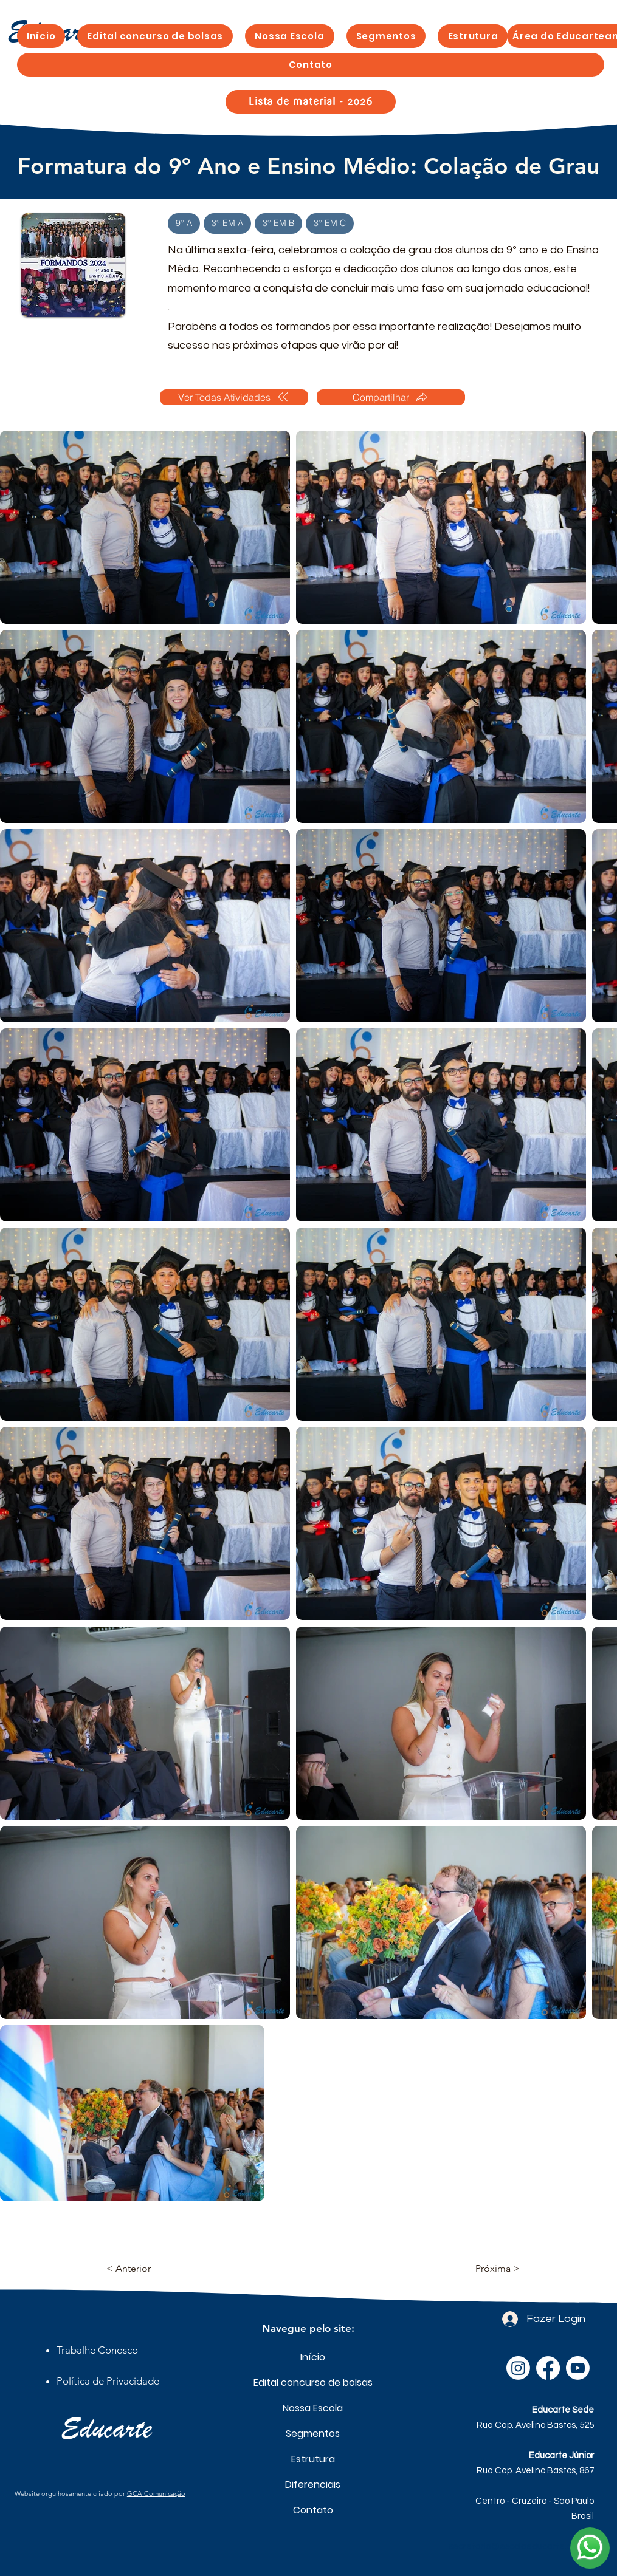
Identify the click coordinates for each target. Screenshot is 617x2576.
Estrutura (313, 2459)
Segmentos (313, 2434)
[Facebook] (548, 2368)
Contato (313, 2510)
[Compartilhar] (391, 397)
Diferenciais (312, 2485)
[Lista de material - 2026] (311, 102)
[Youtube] (578, 2368)
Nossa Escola (313, 2408)
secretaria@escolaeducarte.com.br (521, 2546)
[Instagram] (518, 2368)
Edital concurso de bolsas (313, 2383)
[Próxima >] (489, 2269)
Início (312, 2357)
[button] (386, 36)
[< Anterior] (146, 2269)
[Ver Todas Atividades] (234, 397)
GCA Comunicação (156, 2493)
